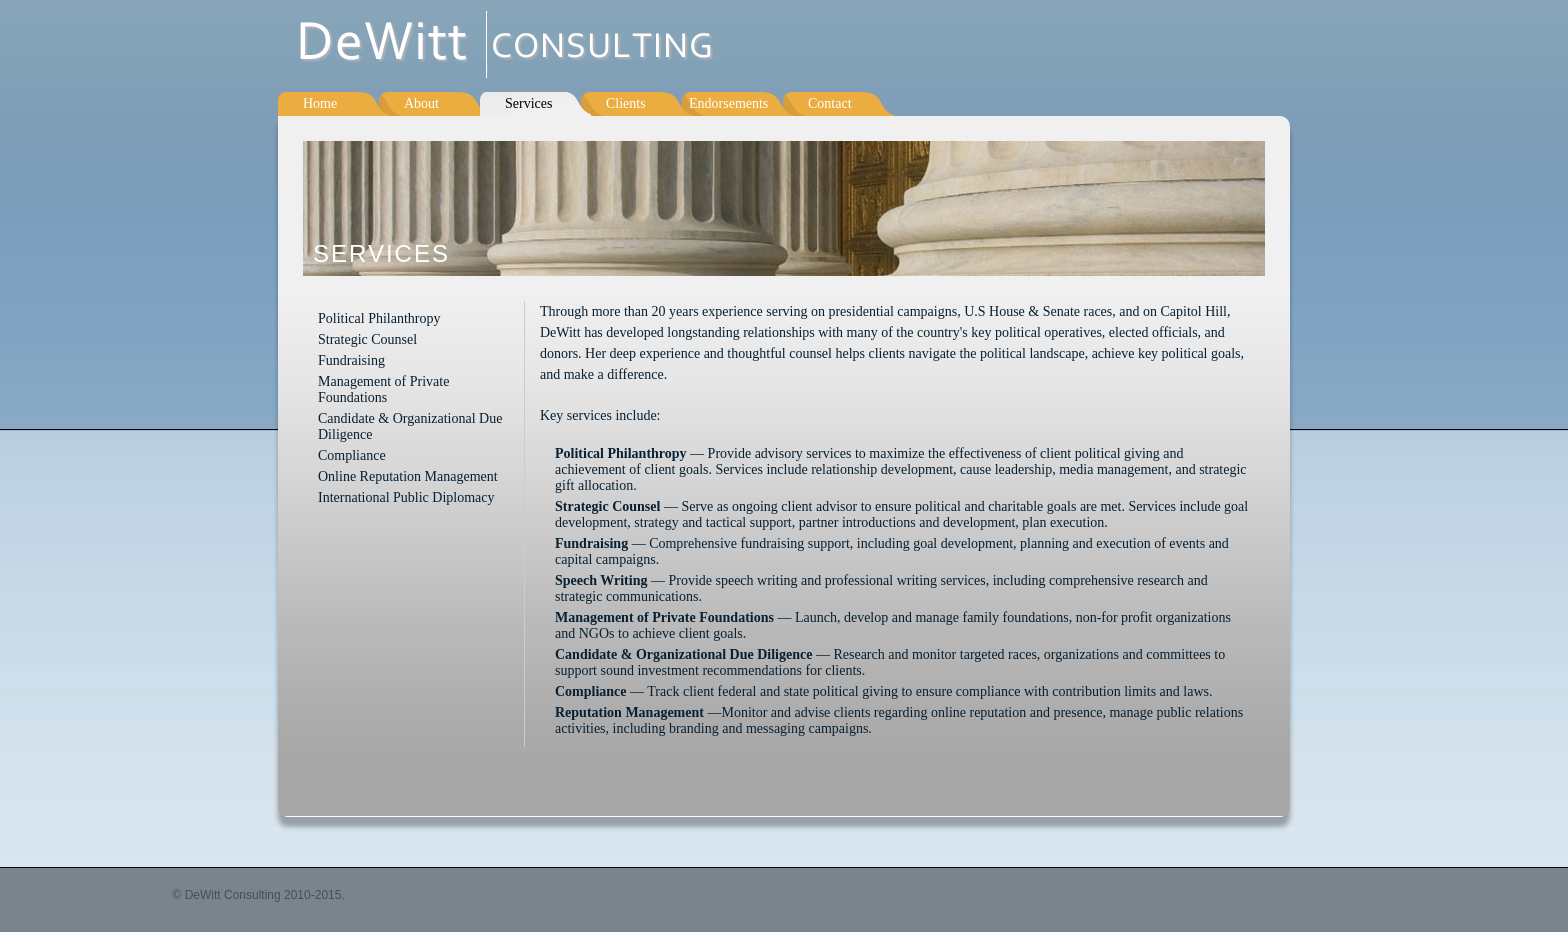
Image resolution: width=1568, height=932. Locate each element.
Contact (830, 103)
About (421, 103)
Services (528, 103)
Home (320, 103)
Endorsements (728, 103)
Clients (626, 103)
